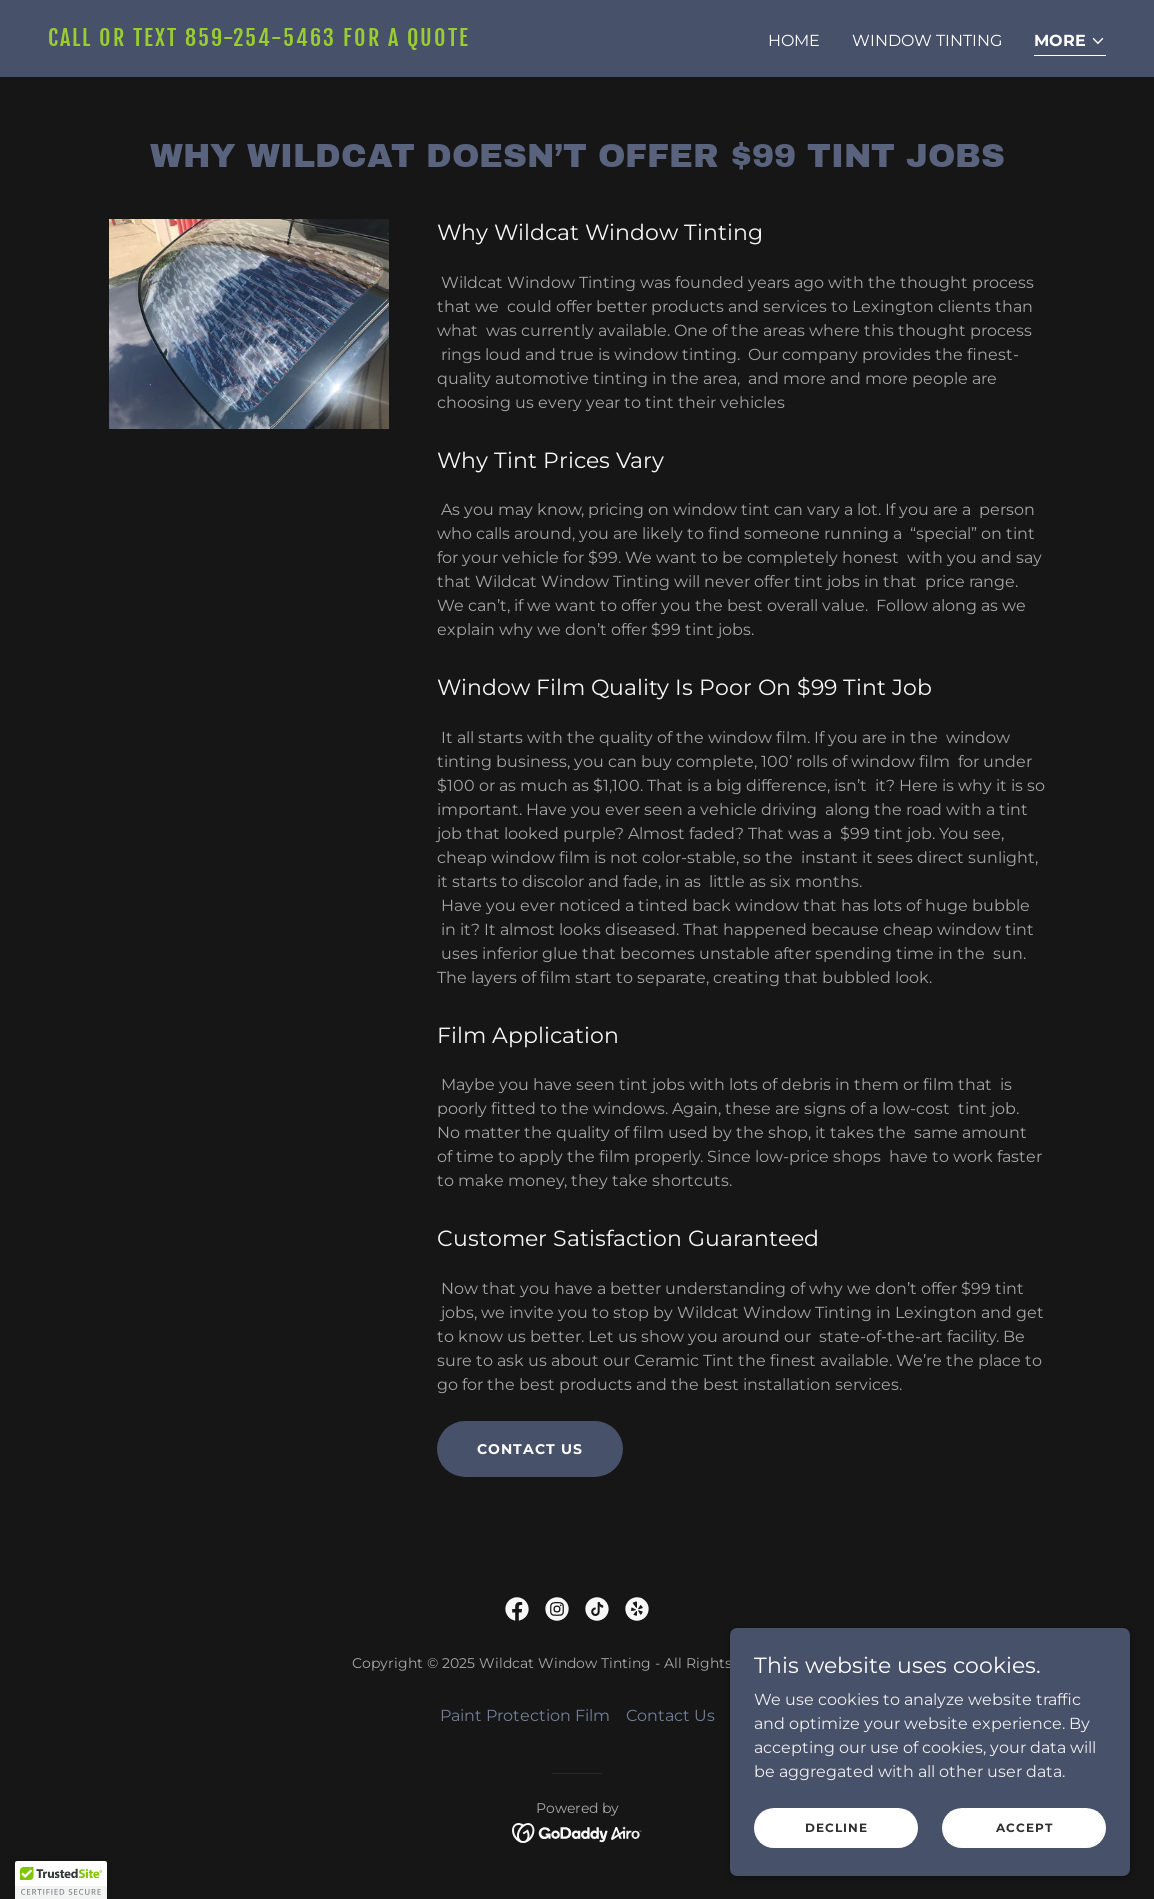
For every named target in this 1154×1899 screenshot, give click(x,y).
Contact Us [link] (670, 1715)
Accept (1024, 1827)
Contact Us (530, 1449)
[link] (304, 40)
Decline (836, 1827)
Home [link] (794, 40)
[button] (1070, 42)
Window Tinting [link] (927, 40)
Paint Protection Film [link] (525, 1715)
